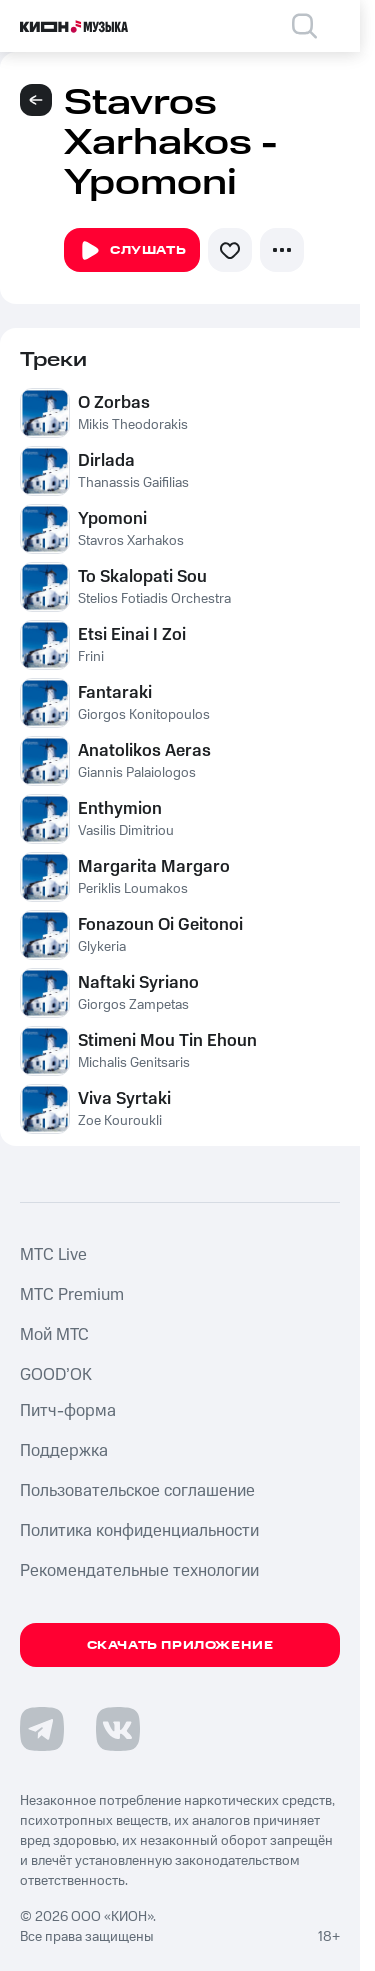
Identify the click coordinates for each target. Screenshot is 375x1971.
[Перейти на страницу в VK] (118, 1729)
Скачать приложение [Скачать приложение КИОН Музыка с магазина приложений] (180, 1645)
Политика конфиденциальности (139, 1531)
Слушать (132, 251)
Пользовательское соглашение (137, 1491)
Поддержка (64, 1451)
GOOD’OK (56, 1375)
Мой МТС (54, 1335)
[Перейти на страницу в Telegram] (42, 1729)
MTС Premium (72, 1295)
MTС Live (53, 1255)
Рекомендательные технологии (139, 1571)
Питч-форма (68, 1411)
